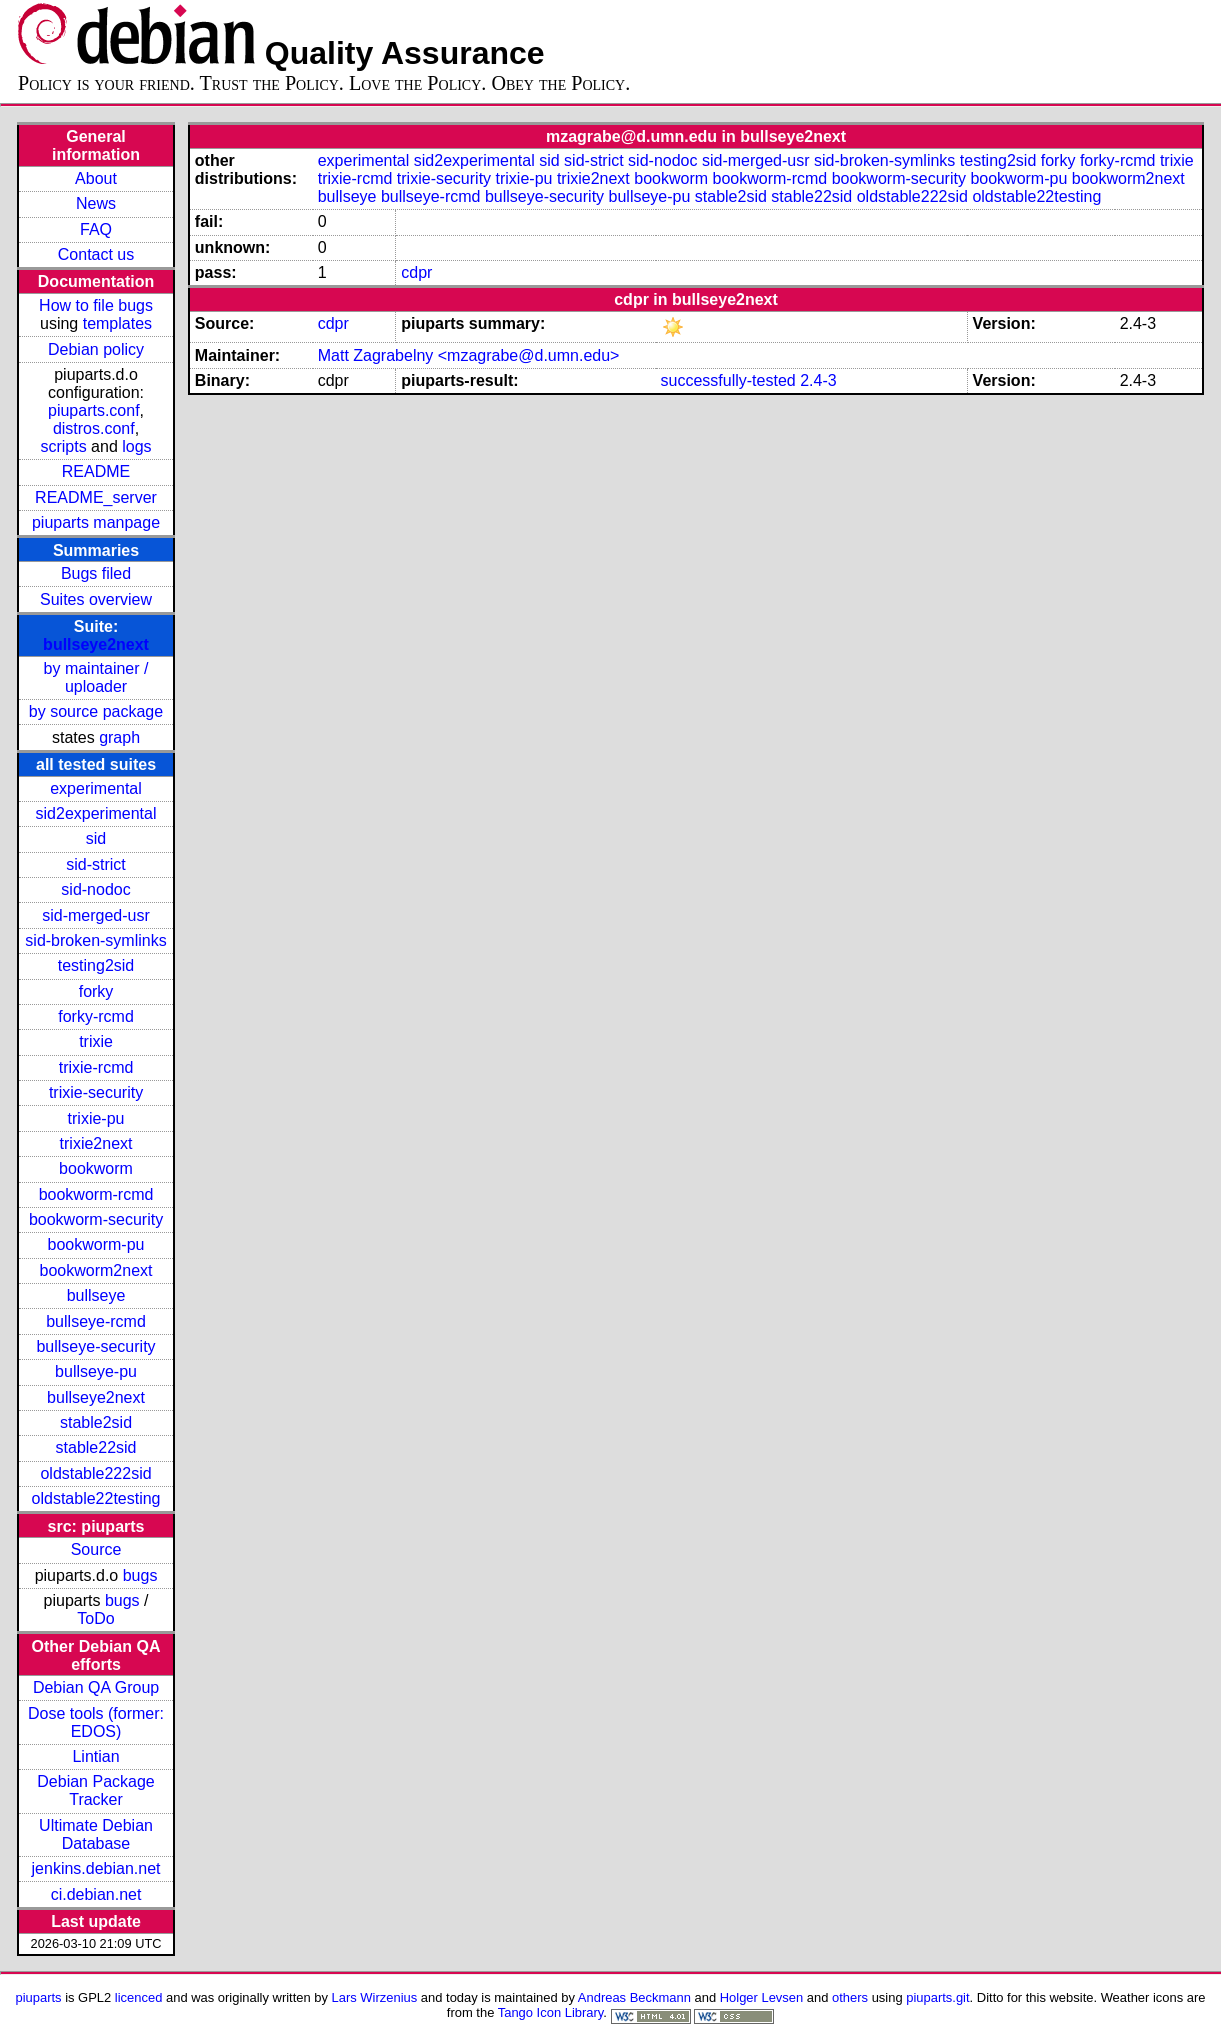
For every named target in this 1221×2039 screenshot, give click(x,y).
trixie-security (96, 1092)
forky (96, 991)
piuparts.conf (94, 410)
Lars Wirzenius (375, 1997)
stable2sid (96, 1422)
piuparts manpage (96, 522)
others (850, 1997)
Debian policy (96, 349)
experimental (96, 788)
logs (136, 446)
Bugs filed (96, 573)
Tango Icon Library (551, 2012)
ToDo (95, 1618)
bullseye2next (96, 644)
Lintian (95, 1756)
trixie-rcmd (96, 1067)
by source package (96, 711)
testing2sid (96, 965)
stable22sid (96, 1447)
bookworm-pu (96, 1244)
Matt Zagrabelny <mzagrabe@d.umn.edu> (469, 355)
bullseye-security (95, 1346)
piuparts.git (937, 1997)
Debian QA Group (96, 1687)
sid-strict (96, 864)
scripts (63, 446)
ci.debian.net (96, 1894)
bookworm (96, 1168)
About (96, 178)
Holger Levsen (762, 1997)
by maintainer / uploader (96, 677)
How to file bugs (96, 305)
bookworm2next (96, 1270)
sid (96, 838)
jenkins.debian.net (96, 1868)
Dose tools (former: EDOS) (96, 1722)
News (96, 203)
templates (117, 323)
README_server (96, 497)
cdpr (416, 272)
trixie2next (96, 1143)
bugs (140, 1575)
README (96, 471)
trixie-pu (96, 1118)
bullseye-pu (96, 1371)
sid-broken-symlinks (95, 940)
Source (96, 1549)
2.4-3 (818, 380)
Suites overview (96, 599)
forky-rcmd (96, 1016)
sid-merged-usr (96, 915)
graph (119, 737)
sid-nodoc (95, 889)
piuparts (38, 1997)
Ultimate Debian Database (96, 1834)
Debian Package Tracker (95, 1790)
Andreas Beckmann (634, 1997)
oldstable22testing (96, 1498)
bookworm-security (96, 1219)
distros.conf (94, 428)
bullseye (96, 1295)
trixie (96, 1041)
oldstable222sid (95, 1473)
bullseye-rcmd (96, 1321)
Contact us (96, 254)
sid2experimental (96, 813)
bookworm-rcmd (96, 1194)
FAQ (96, 229)
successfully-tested (728, 380)
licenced (139, 1997)
